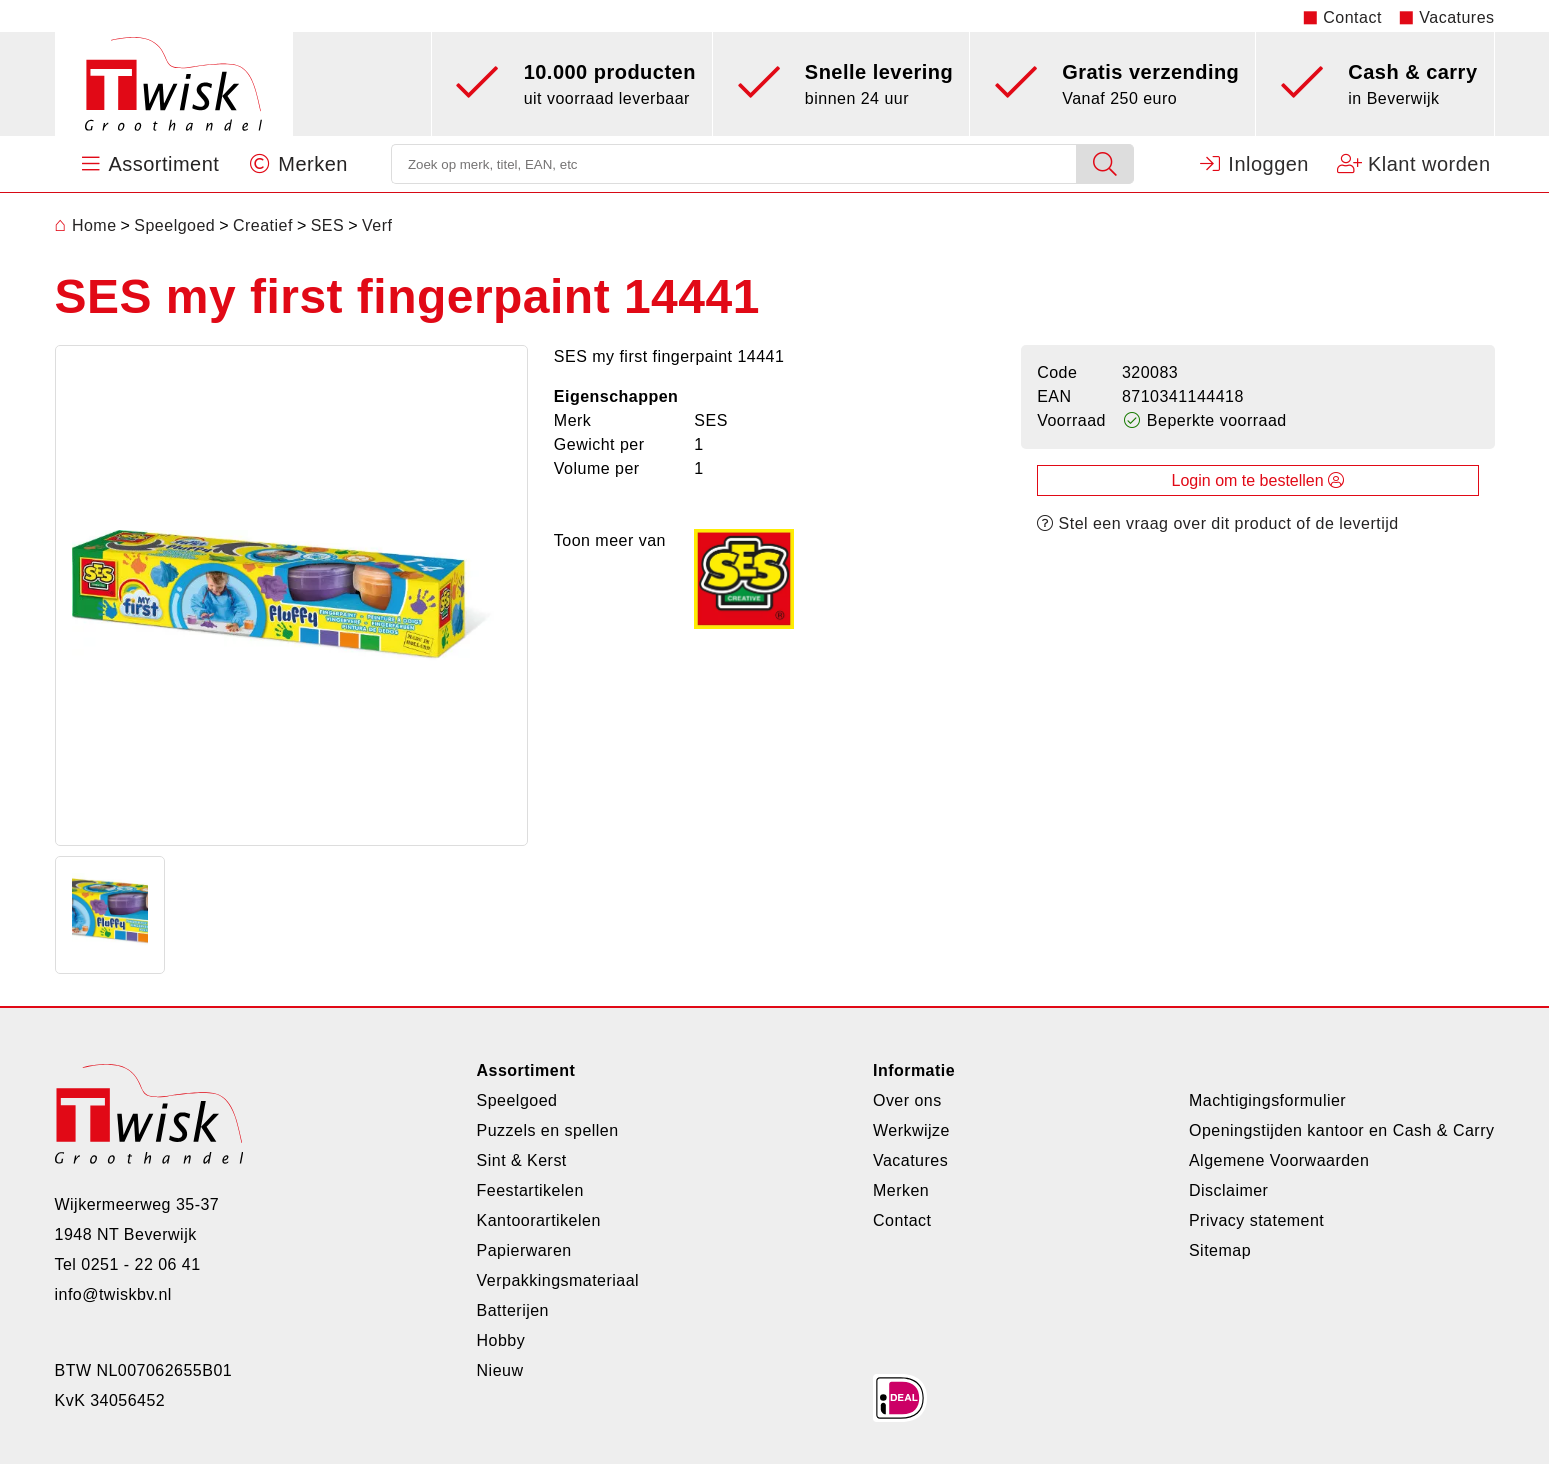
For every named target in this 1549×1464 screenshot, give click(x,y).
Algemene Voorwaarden (1279, 1160)
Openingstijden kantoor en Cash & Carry (1342, 1130)
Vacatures (1456, 17)
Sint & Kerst (522, 1160)
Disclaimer (1228, 1190)
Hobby (501, 1340)
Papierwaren (524, 1250)
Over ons (907, 1100)
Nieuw (500, 1370)
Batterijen (513, 1310)
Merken (901, 1190)
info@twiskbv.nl (113, 1294)
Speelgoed (517, 1100)
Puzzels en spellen (548, 1130)
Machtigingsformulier (1267, 1100)
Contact (1352, 17)
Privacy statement (1256, 1220)
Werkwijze (911, 1130)
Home (86, 225)
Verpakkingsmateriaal (558, 1280)
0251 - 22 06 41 (140, 1264)
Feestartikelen (530, 1190)
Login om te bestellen (1258, 480)
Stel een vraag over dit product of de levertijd (1218, 523)
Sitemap (1220, 1250)
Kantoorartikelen (539, 1220)
